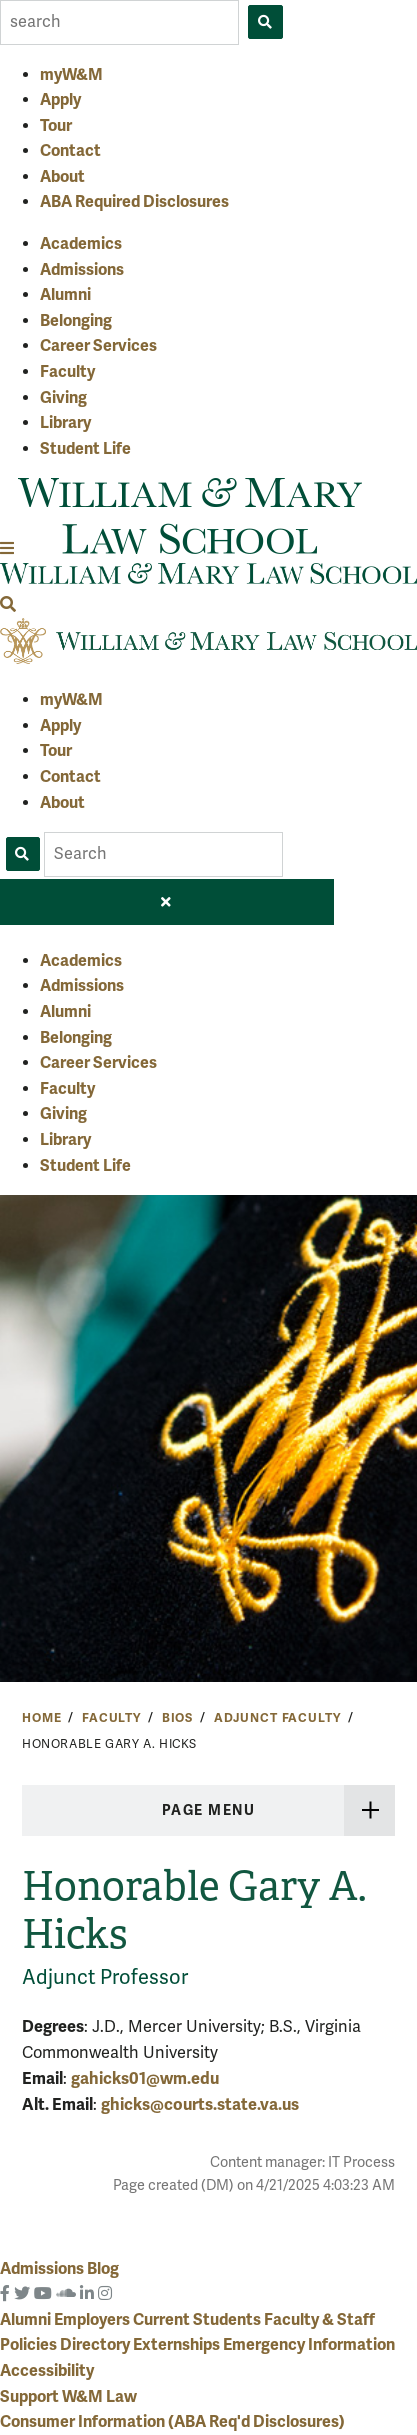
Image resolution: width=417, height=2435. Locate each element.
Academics (81, 244)
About (62, 177)
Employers (93, 2320)
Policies (30, 2345)
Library (65, 423)
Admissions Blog (59, 2269)
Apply (60, 100)
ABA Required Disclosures (134, 202)
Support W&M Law (68, 2397)
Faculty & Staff (319, 2320)
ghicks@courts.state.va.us (200, 2104)
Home (41, 1718)
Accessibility (47, 2371)
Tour (56, 126)
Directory (96, 2345)
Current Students (198, 2320)
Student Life (85, 449)
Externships (178, 2345)
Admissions (82, 270)
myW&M (71, 75)
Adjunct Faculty (277, 1718)
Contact (70, 151)
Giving (63, 398)
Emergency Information (309, 2345)
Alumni (65, 295)
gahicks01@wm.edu (145, 2078)
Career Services (98, 346)
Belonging (76, 321)
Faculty (67, 372)
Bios (177, 1718)
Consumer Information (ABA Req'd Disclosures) (172, 2422)
